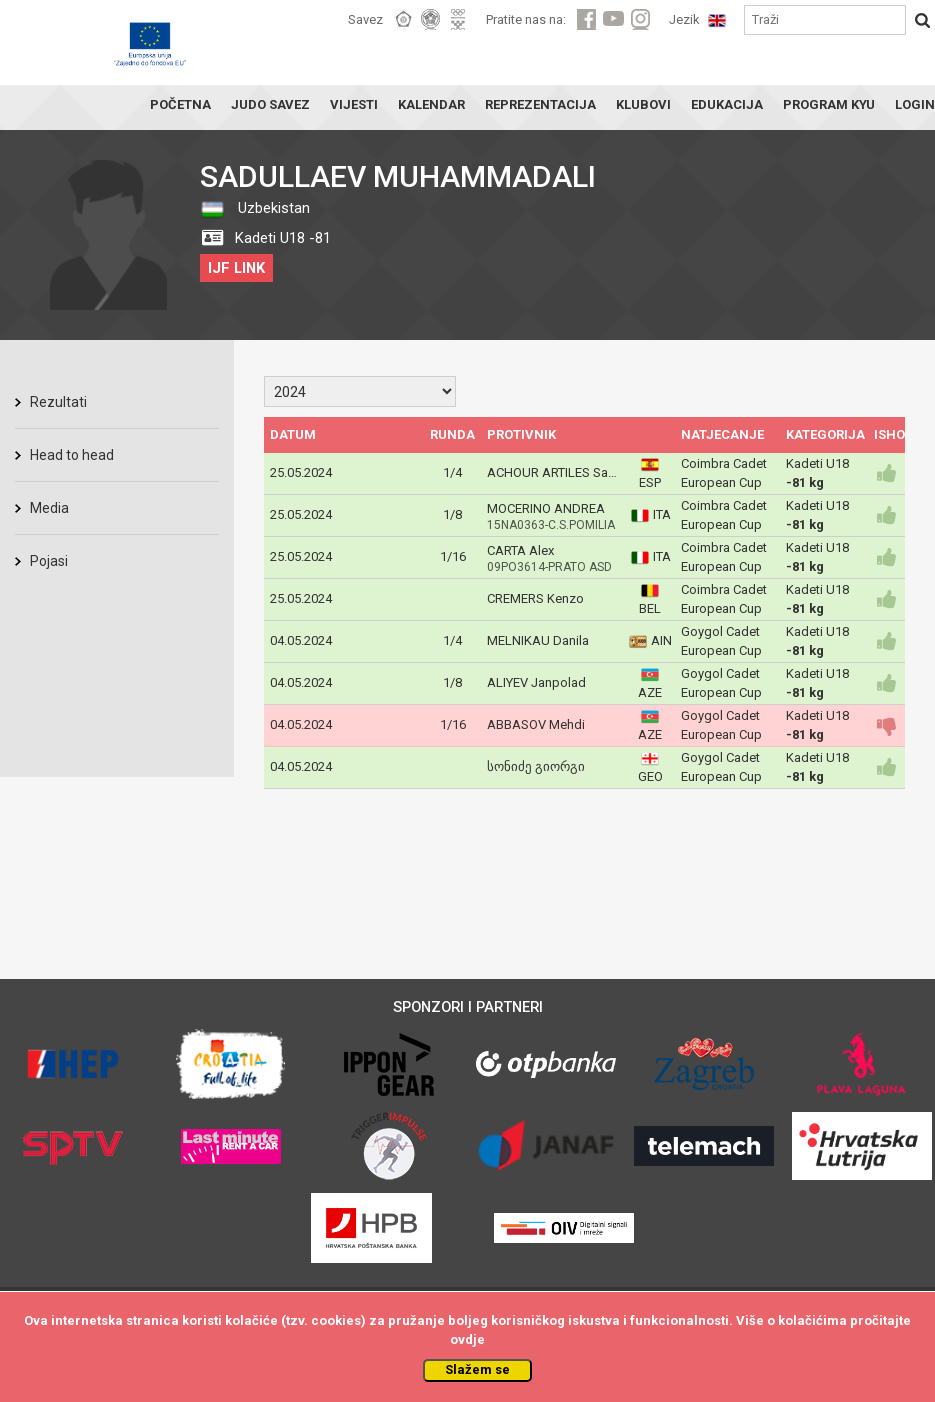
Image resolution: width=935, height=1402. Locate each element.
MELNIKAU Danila (538, 640)
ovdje (467, 1339)
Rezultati (58, 402)
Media (49, 508)
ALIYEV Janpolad (536, 682)
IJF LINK (236, 268)
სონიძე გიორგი (536, 766)
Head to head (72, 455)
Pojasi (49, 561)
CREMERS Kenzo (535, 598)
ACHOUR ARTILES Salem (558, 472)
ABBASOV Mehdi (536, 724)
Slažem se (477, 1369)
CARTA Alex (520, 550)
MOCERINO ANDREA (546, 508)
